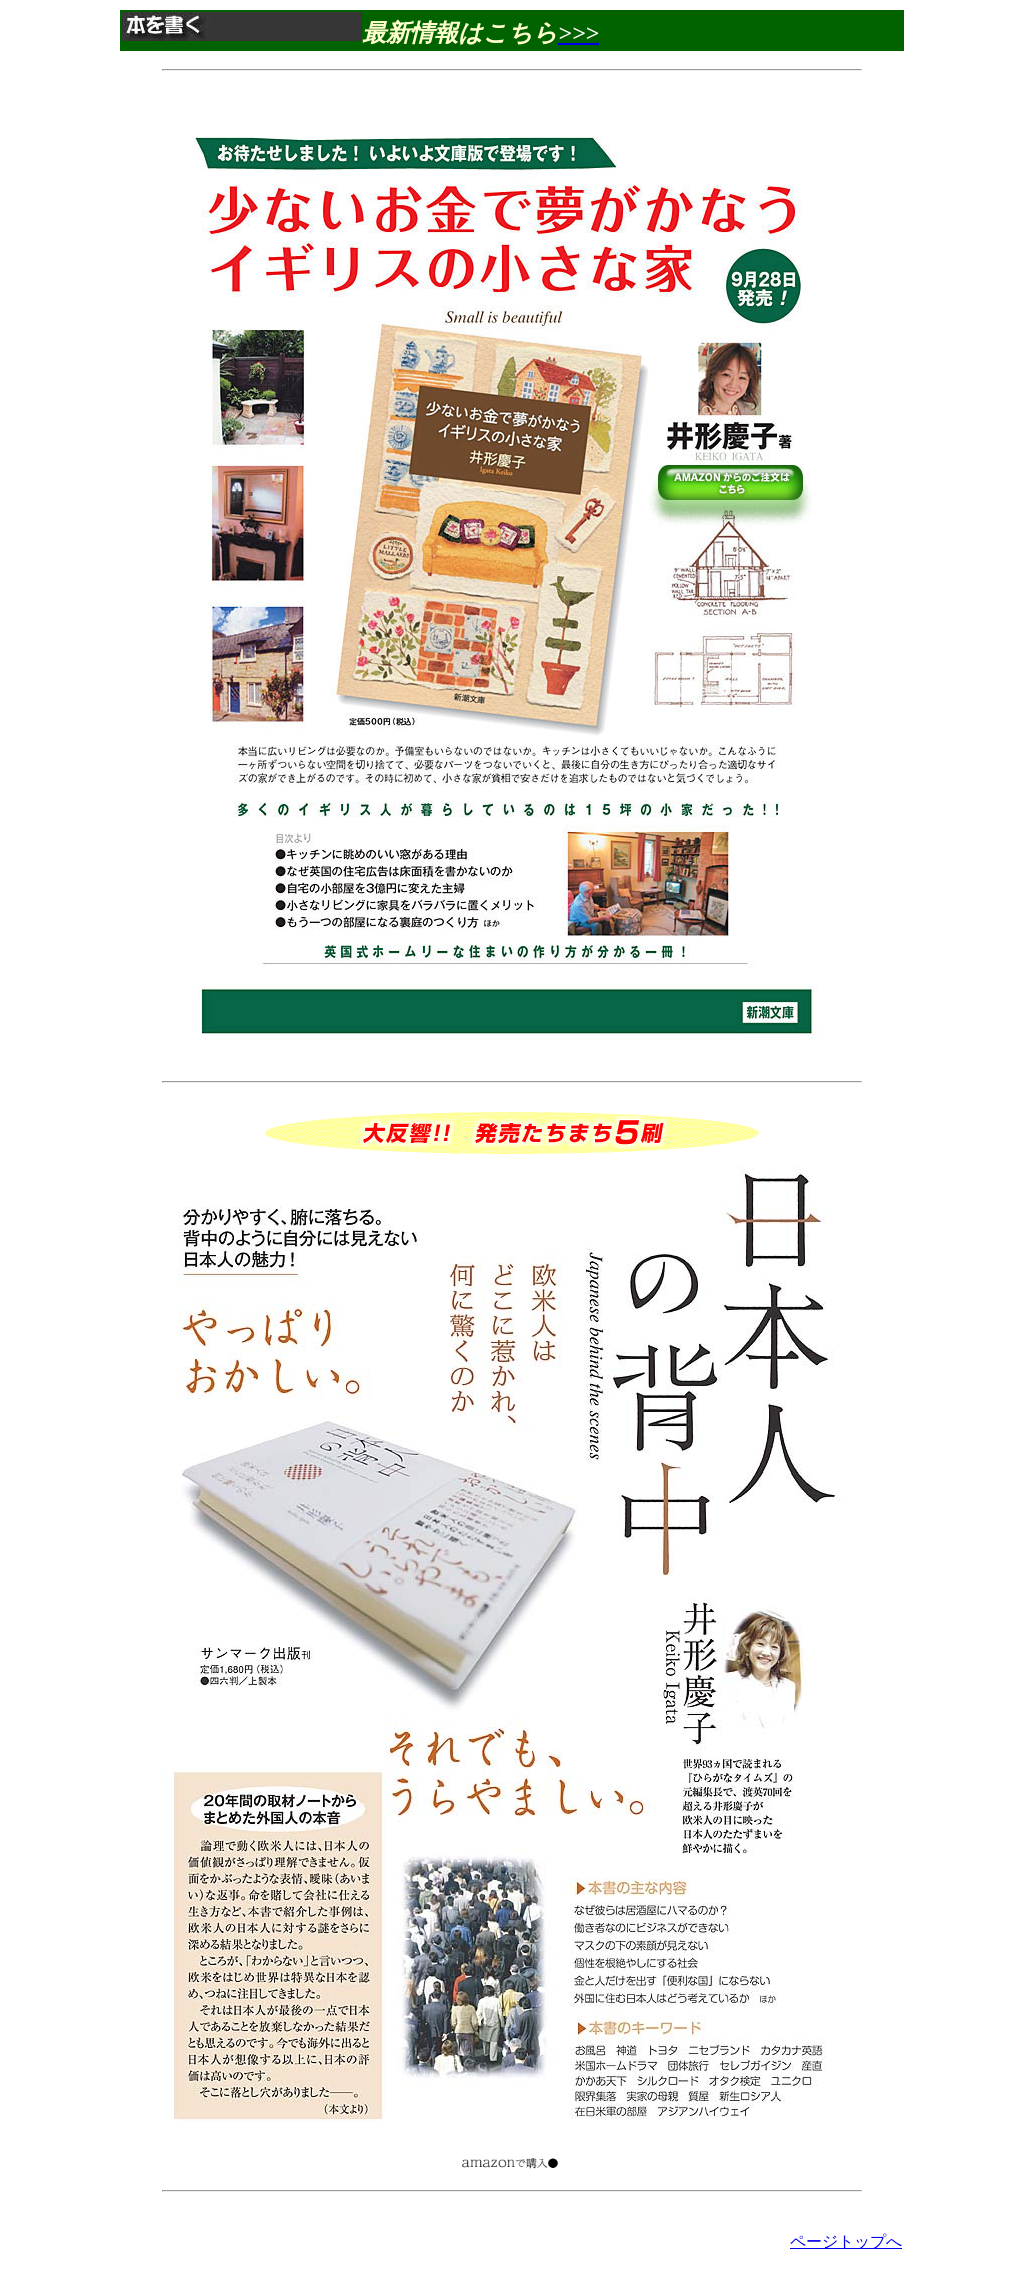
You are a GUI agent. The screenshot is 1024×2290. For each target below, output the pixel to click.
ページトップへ (846, 2241)
